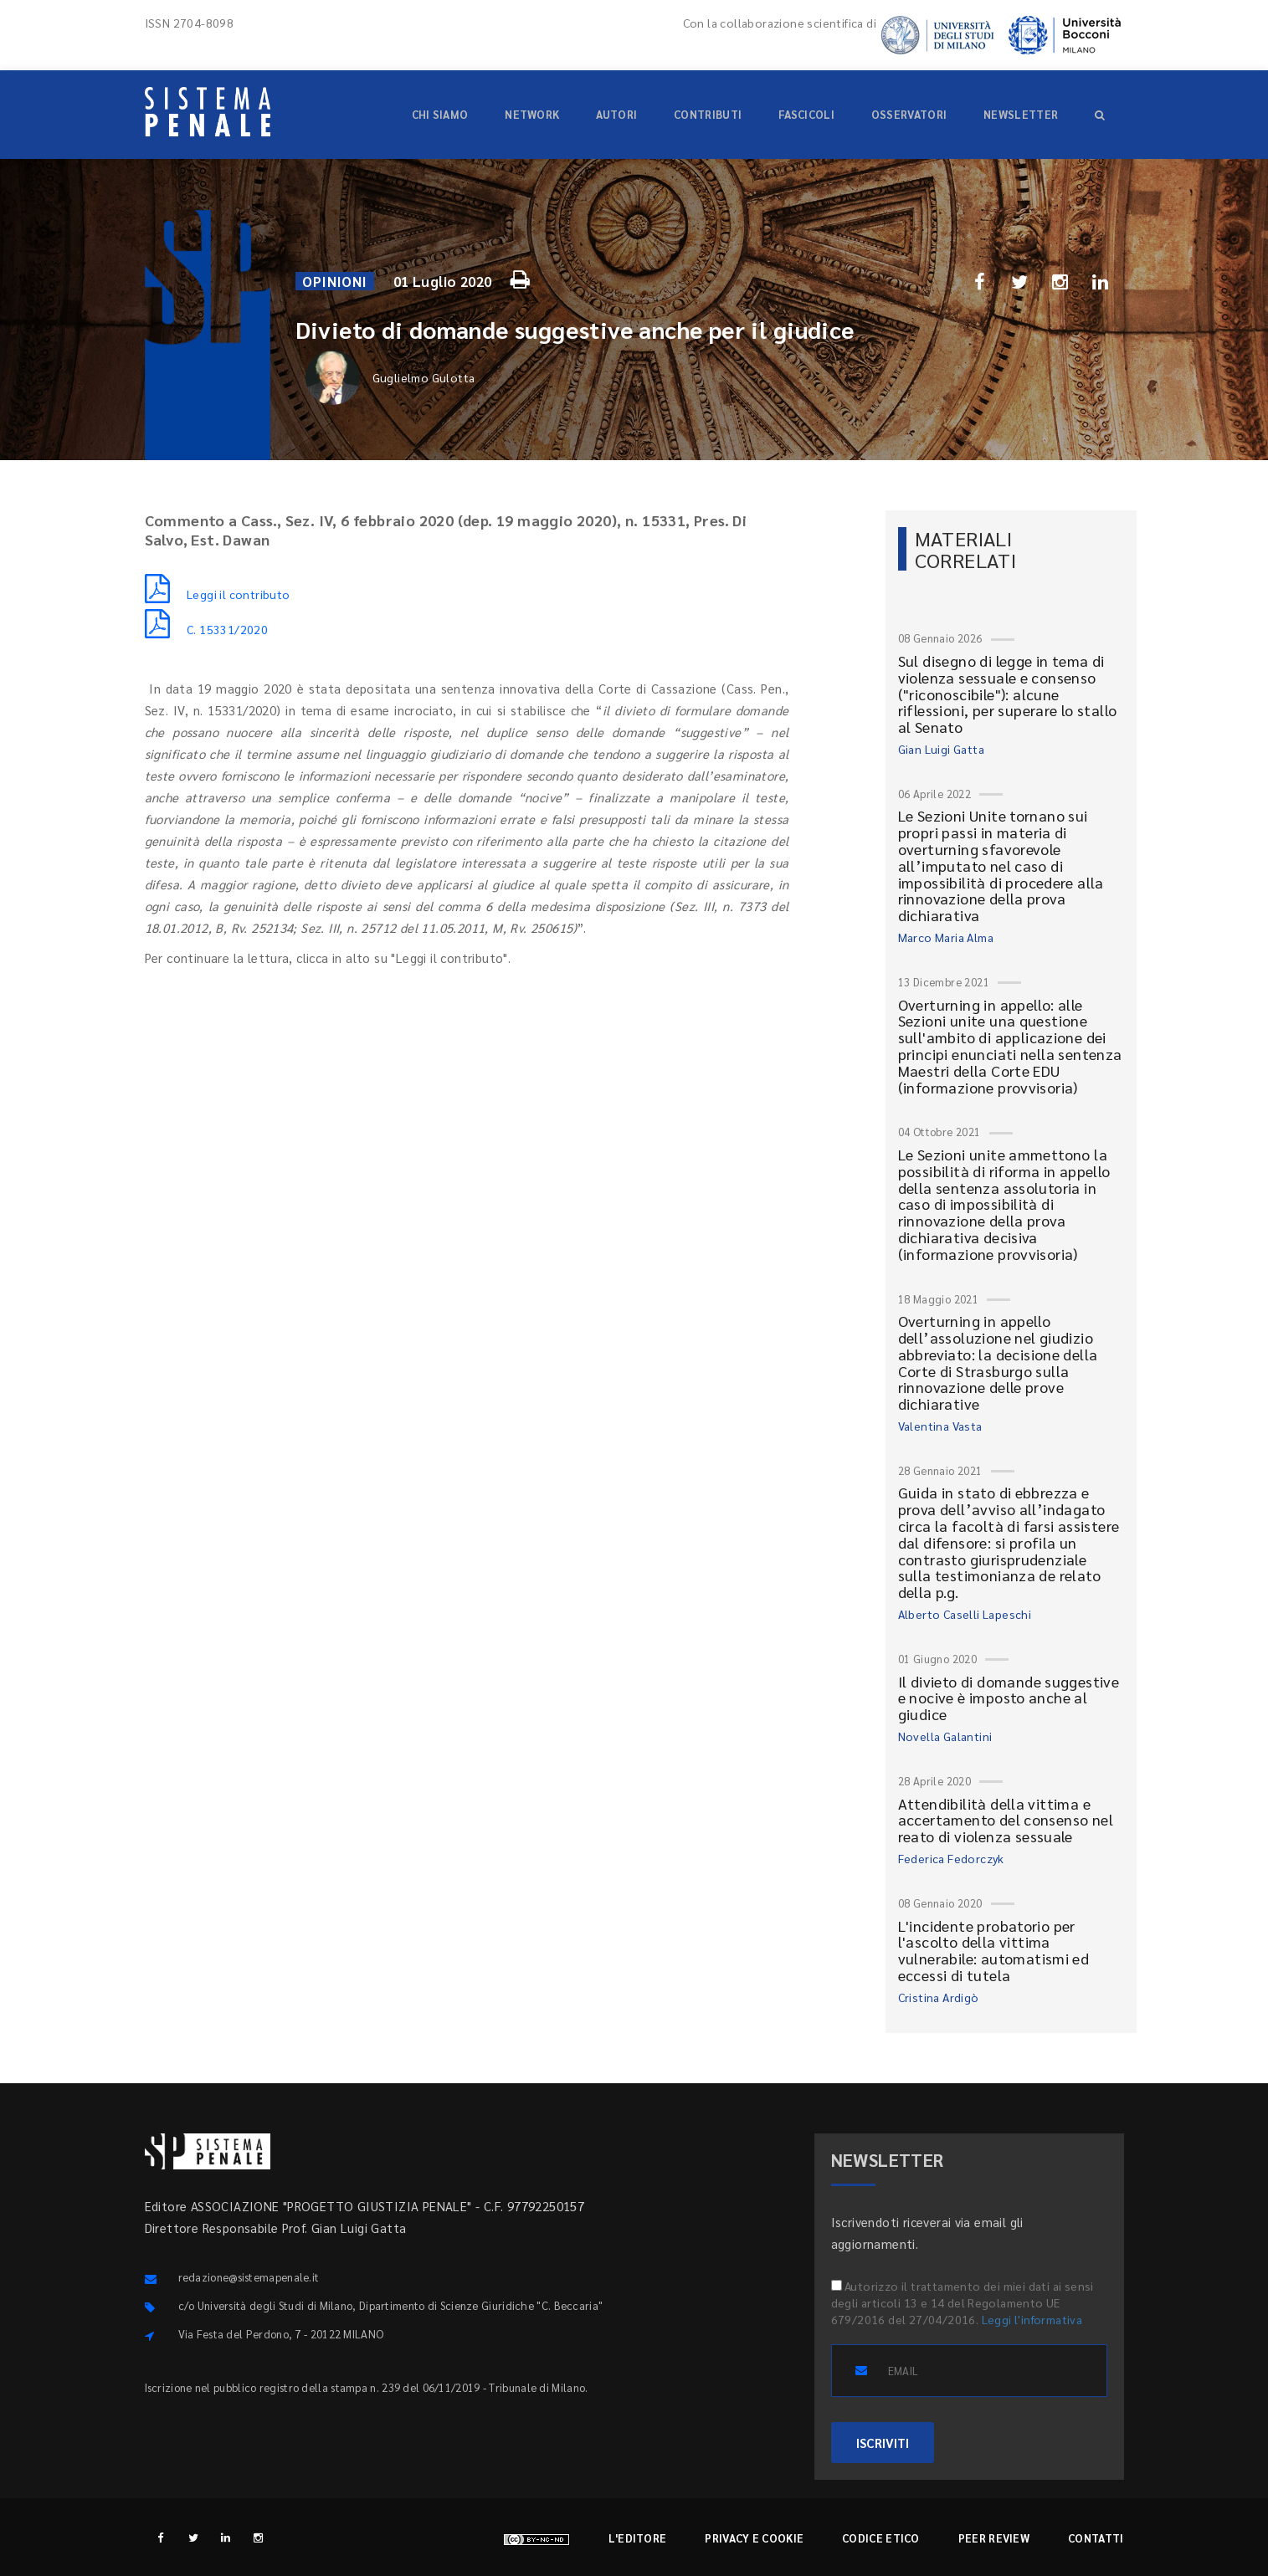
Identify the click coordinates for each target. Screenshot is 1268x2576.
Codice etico (881, 2538)
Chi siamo (440, 114)
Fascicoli (806, 114)
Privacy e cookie (754, 2538)
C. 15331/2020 (207, 629)
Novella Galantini (945, 1736)
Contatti (1095, 2538)
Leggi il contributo (217, 594)
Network (532, 114)
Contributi (708, 114)
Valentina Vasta (940, 1425)
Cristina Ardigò (938, 1997)
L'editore (637, 2538)
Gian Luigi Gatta (941, 748)
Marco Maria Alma (945, 937)
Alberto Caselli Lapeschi (965, 1613)
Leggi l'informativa (1032, 2319)
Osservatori (909, 114)
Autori (616, 114)
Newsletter (1020, 114)
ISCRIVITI (882, 2443)
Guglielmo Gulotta (390, 378)
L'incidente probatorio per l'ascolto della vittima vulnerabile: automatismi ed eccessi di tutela (994, 1950)
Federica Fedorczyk (951, 1858)
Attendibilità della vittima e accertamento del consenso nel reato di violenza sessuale (1006, 1820)
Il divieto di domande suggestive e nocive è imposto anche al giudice (1009, 1698)
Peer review (993, 2538)
